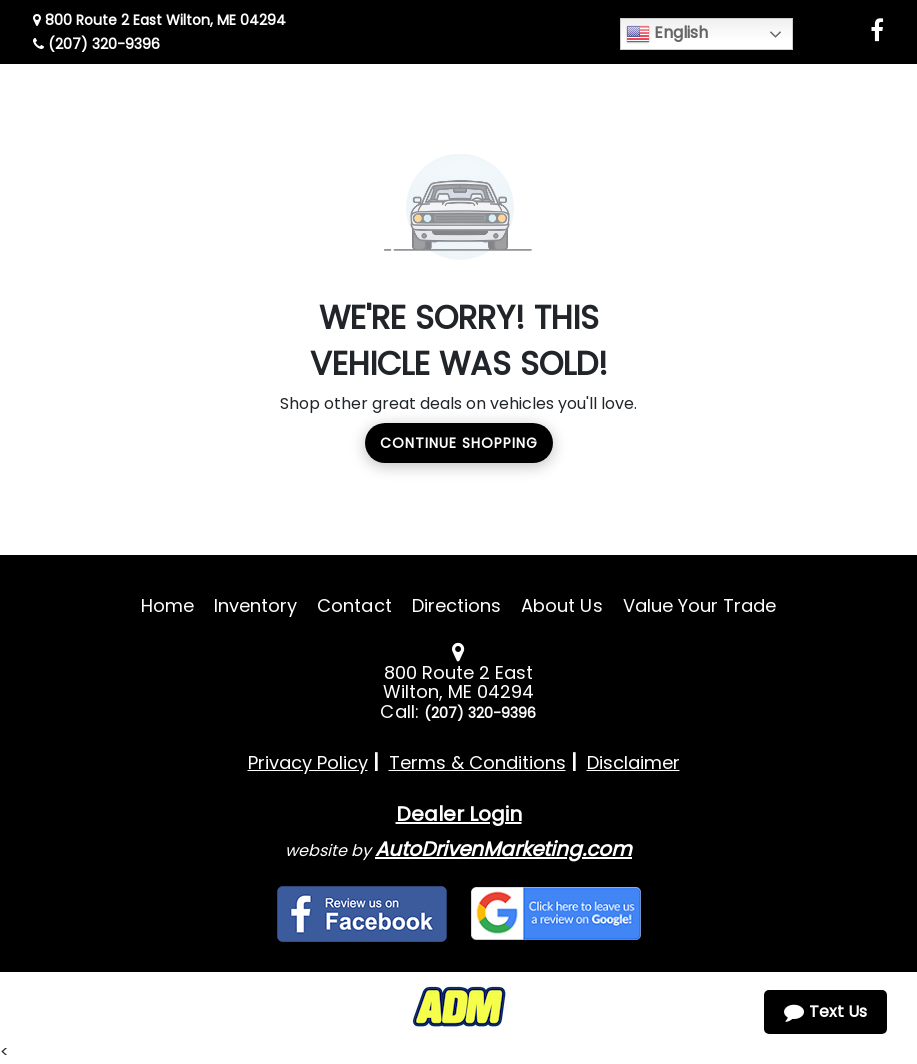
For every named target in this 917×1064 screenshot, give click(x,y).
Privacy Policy (308, 762)
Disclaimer (633, 762)
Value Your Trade (700, 605)
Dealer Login (459, 814)
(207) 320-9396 (96, 44)
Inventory (255, 605)
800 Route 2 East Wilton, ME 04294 (159, 20)
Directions (457, 605)
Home (167, 605)
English (667, 33)
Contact (354, 605)
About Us (561, 605)
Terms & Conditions (477, 762)
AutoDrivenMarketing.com (503, 849)
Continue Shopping (459, 443)
